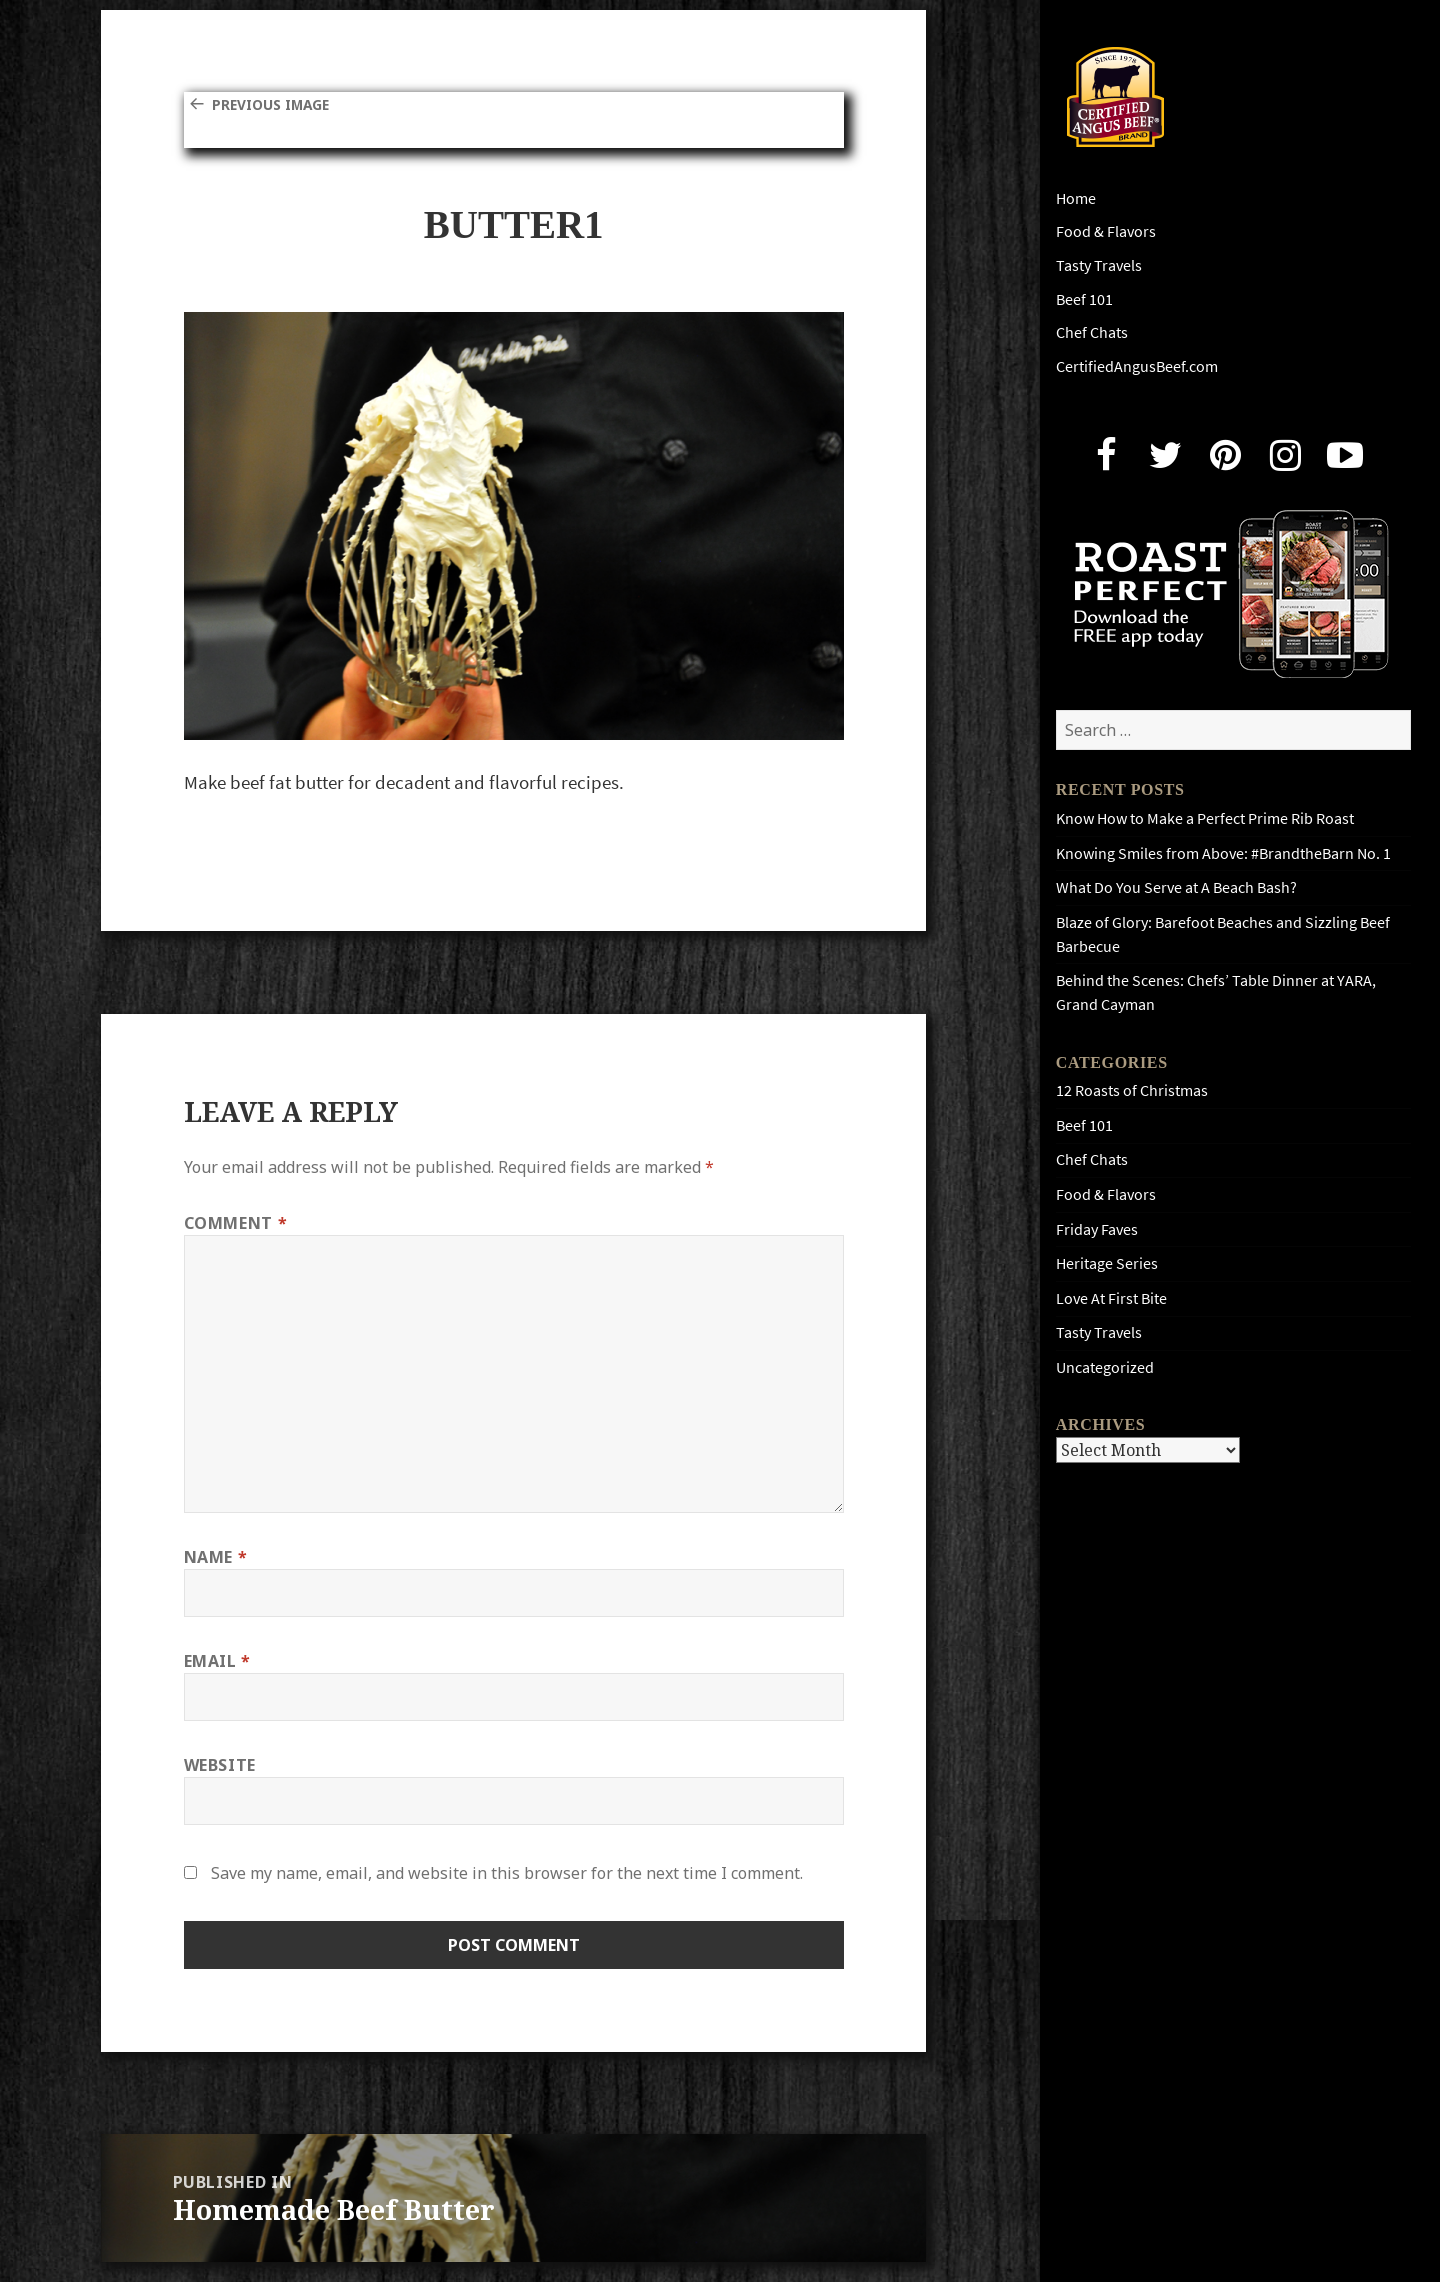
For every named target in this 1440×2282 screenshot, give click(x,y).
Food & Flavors (1106, 231)
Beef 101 (1084, 299)
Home (1076, 198)
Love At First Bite (1111, 1298)
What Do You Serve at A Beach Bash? (1176, 887)
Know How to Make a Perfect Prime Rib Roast (1205, 818)
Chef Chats (1092, 332)
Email (217, 1661)
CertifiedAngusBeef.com (1137, 366)
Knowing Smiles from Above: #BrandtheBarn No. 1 (1223, 853)
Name (216, 1557)
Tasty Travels (1099, 265)
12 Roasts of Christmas (1132, 1090)
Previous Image (280, 104)
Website (220, 1765)
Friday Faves (1097, 1229)
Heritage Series (1107, 1263)
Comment (236, 1223)
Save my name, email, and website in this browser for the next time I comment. (507, 1873)
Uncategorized (1105, 1367)
